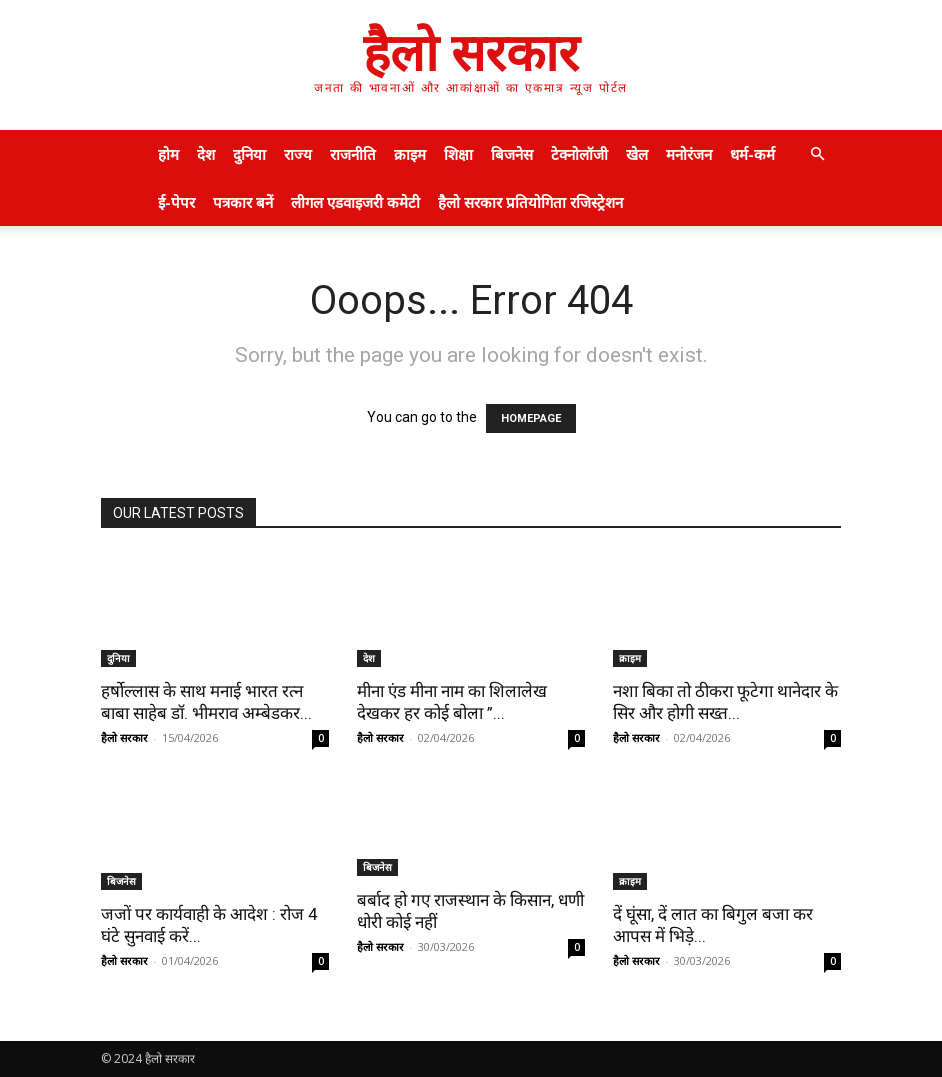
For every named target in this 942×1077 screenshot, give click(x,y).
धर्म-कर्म (752, 154)
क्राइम (410, 154)
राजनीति (353, 154)
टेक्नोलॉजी (579, 154)
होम (168, 154)
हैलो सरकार (124, 737)
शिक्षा (458, 154)
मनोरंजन (689, 154)
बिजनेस (512, 154)
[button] (817, 154)
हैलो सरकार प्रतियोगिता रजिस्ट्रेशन (530, 202)
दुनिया (249, 154)
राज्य (298, 154)
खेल (637, 154)
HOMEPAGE (531, 418)
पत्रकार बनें (243, 202)
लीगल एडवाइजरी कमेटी (355, 202)
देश (206, 154)
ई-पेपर (176, 202)
